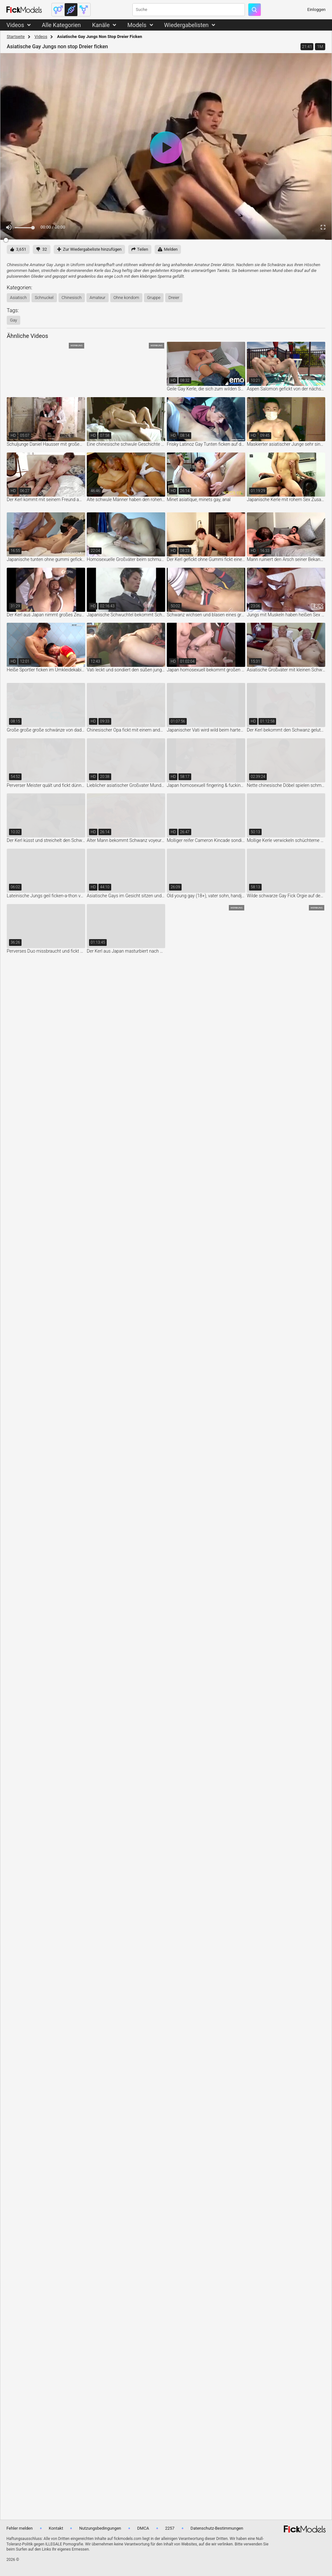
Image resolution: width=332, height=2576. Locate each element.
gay (13, 320)
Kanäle (101, 25)
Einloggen (316, 9)
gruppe (154, 297)
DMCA (143, 2528)
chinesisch (72, 297)
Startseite (16, 36)
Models (136, 25)
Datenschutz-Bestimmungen (217, 2528)
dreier (173, 297)
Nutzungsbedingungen (100, 2528)
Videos (15, 25)
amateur (97, 297)
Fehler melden (19, 2528)
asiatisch (18, 297)
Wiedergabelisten (186, 25)
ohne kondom (126, 297)
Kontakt (56, 2528)
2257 (170, 2528)
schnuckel (44, 297)
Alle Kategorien (61, 25)
